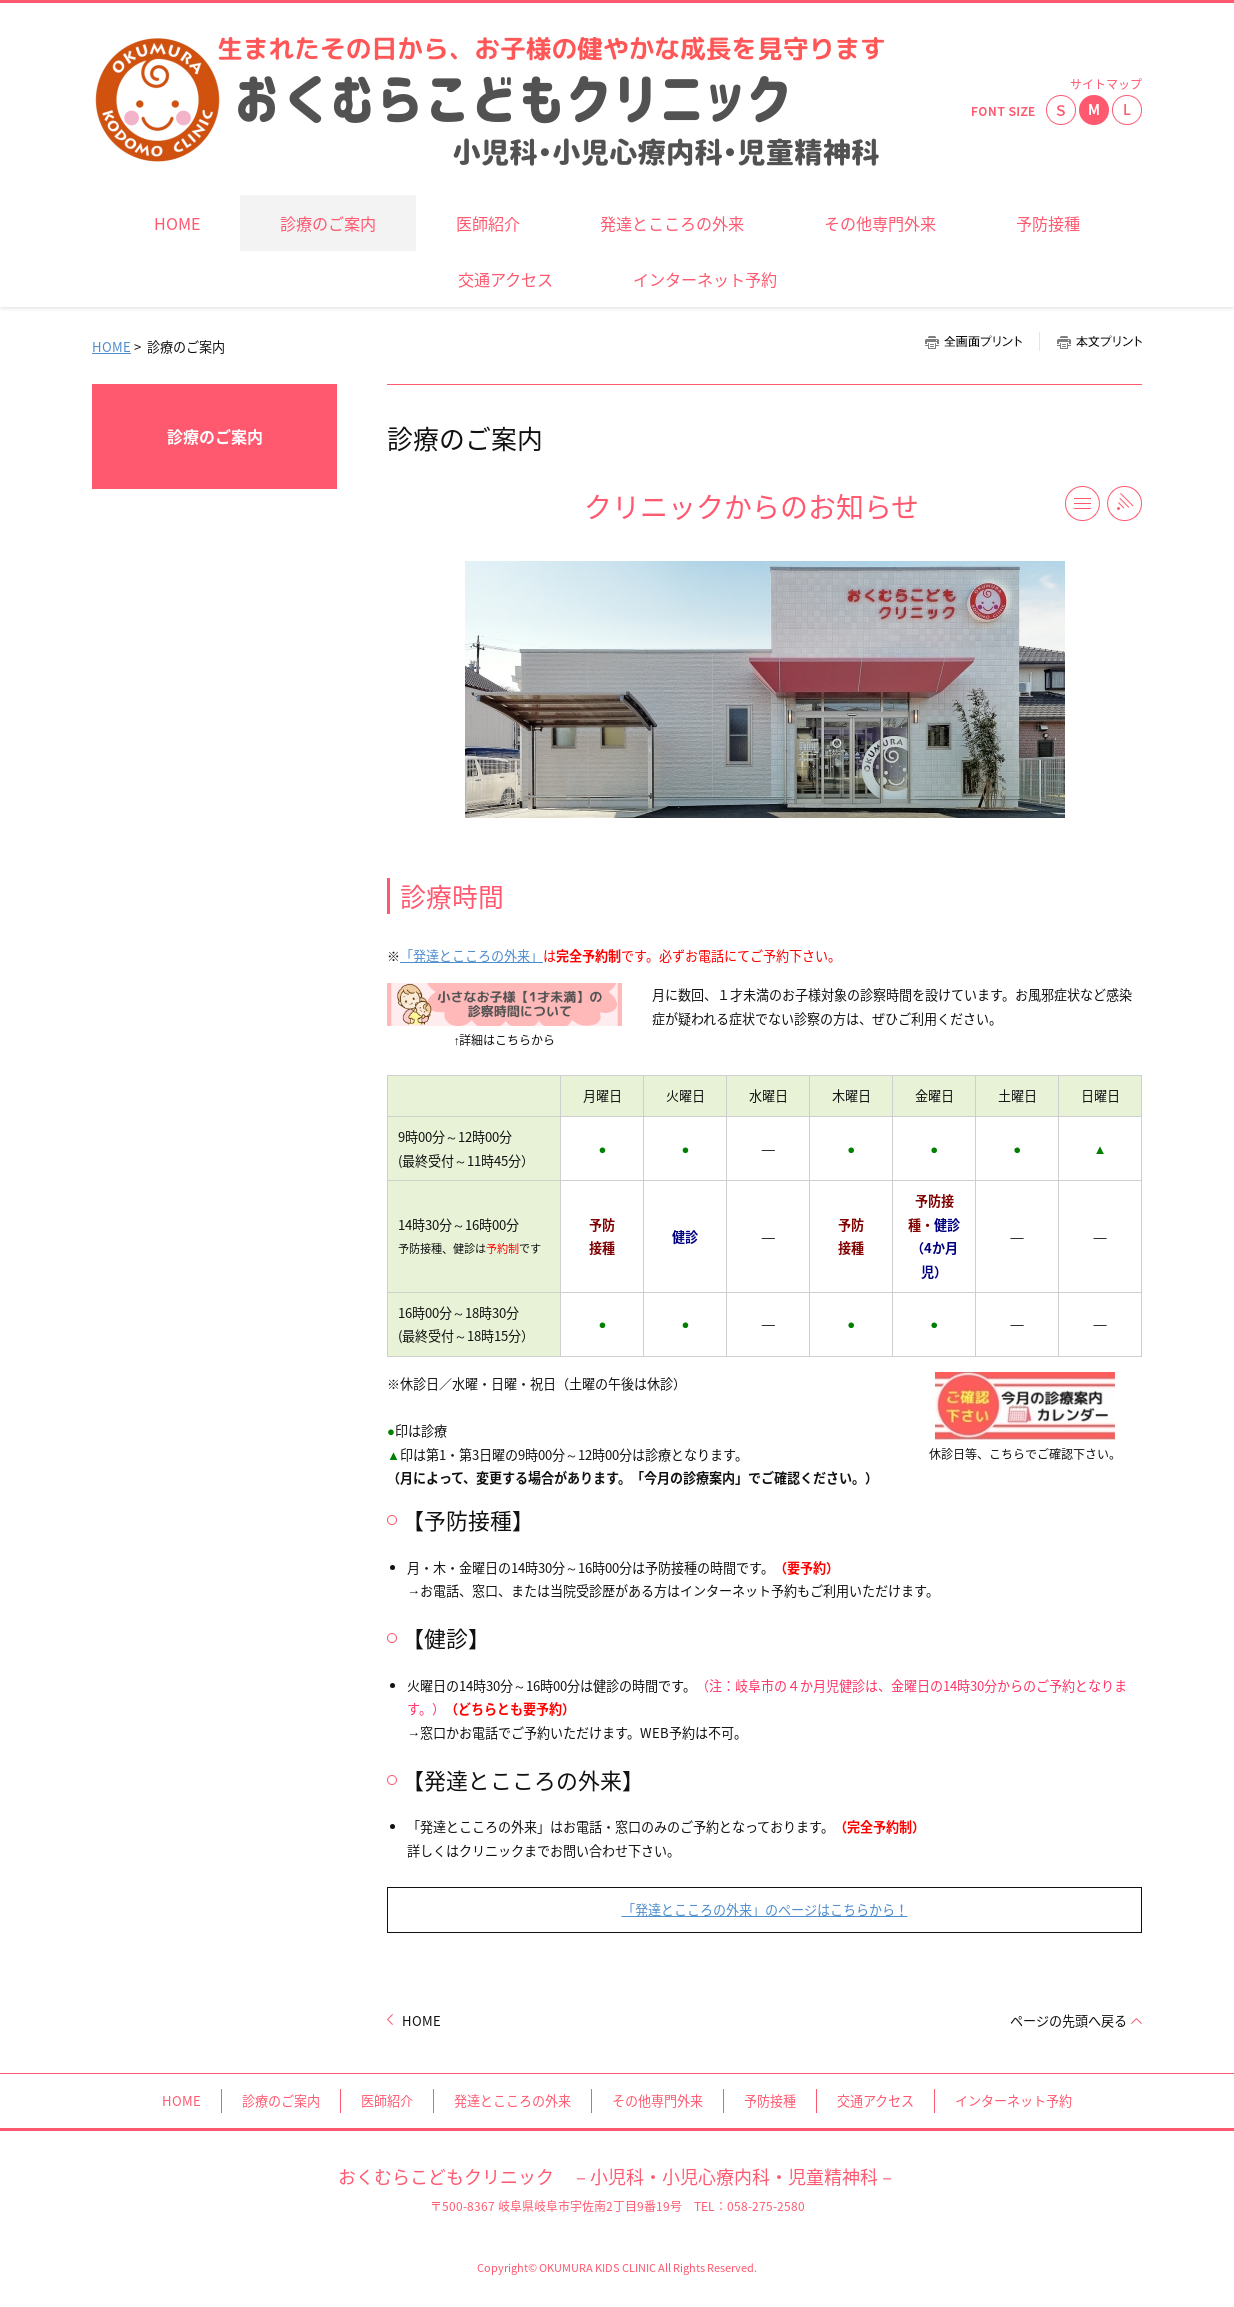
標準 (1094, 110)
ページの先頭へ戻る (1068, 2020)
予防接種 (770, 2100)
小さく (1061, 110)
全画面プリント (982, 341)
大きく (1127, 110)
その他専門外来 (657, 2100)
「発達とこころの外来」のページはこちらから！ (765, 1909)
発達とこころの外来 (512, 2100)
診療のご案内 (215, 436)
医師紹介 (387, 2100)
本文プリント (1090, 341)
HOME (111, 346)
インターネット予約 (1013, 2100)
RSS (1124, 503)
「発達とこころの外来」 (471, 955)
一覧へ (1082, 503)
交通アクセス (875, 2100)
